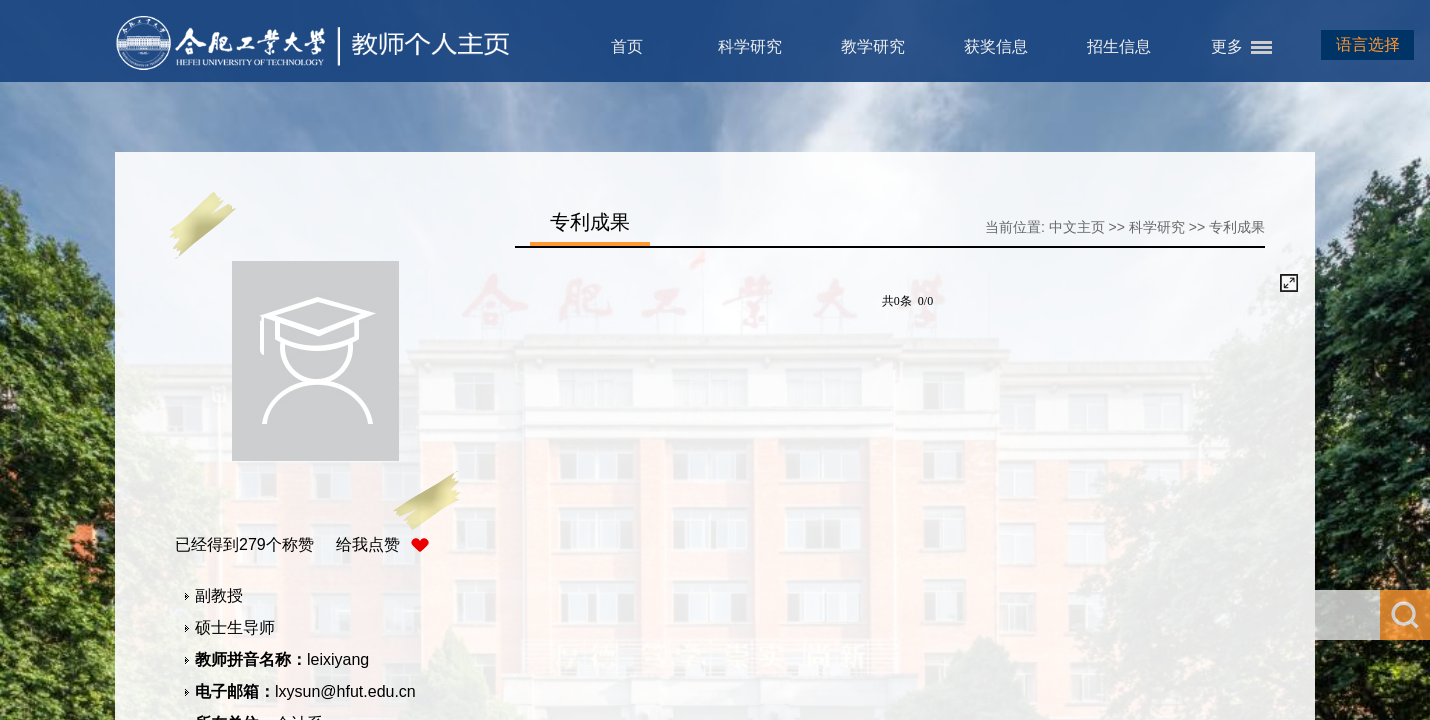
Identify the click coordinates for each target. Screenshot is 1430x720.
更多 (1227, 46)
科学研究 (750, 46)
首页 (627, 46)
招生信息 (1119, 46)
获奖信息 (996, 46)
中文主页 (1077, 227)
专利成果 (1237, 227)
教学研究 (873, 46)
